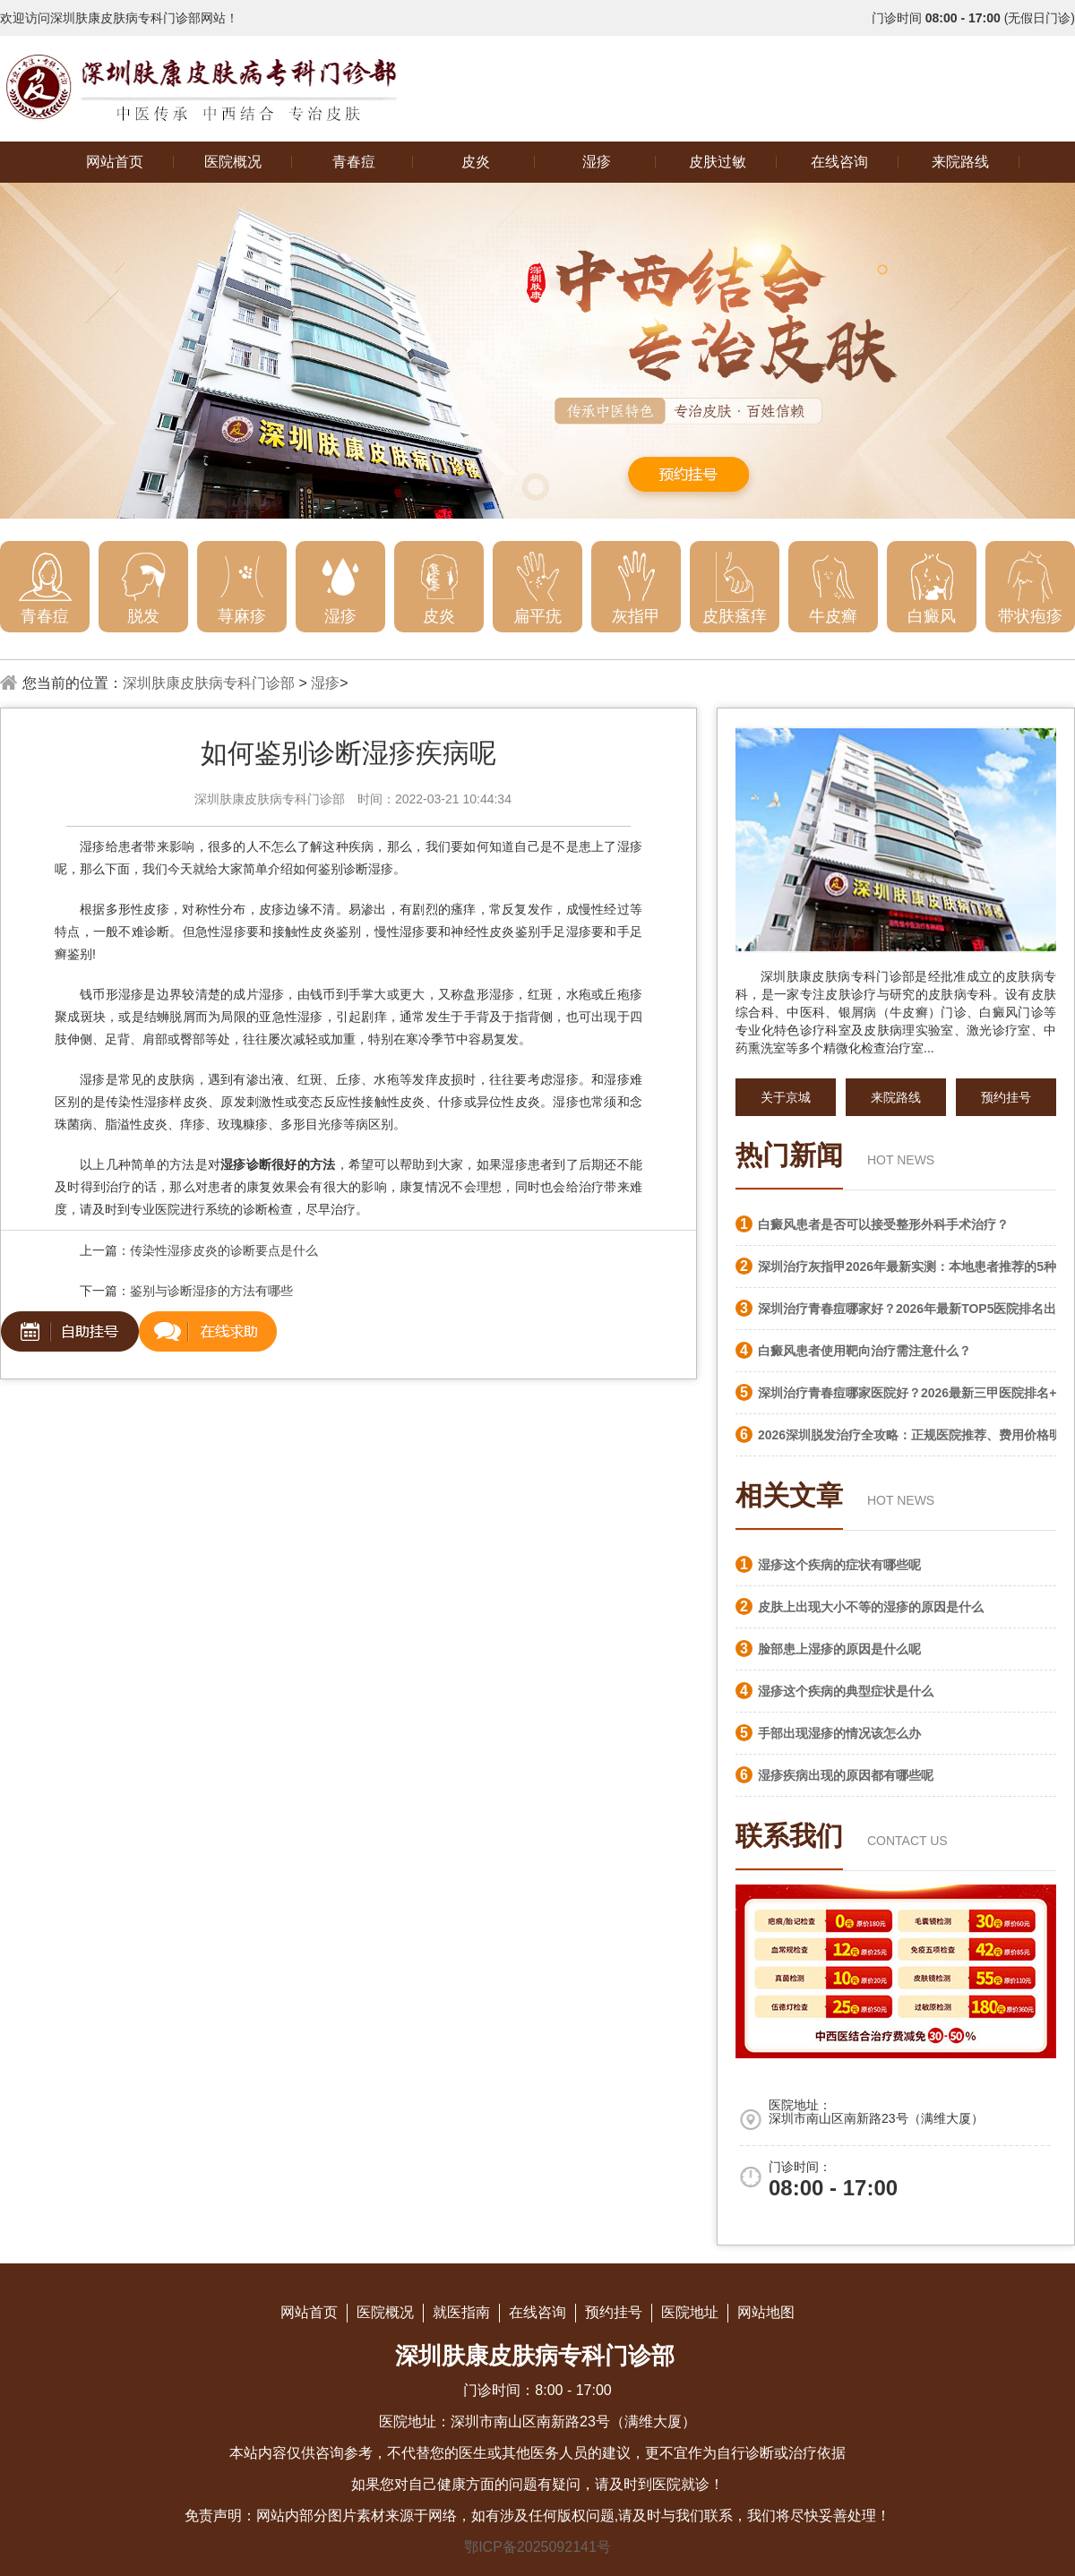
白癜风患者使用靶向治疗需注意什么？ (864, 1351)
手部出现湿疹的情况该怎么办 (839, 1733)
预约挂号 (1006, 1097)
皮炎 (475, 161)
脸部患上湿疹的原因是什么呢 (839, 1649)
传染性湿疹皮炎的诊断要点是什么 (224, 1250)
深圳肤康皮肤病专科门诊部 (209, 683)
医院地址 (689, 2312)
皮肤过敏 (717, 161)
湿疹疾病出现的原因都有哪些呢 (845, 1775)
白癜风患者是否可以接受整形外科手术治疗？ (883, 1224)
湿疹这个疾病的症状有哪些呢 (839, 1565)
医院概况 (233, 161)
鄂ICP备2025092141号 (537, 2547)
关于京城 (786, 1097)
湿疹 (596, 161)
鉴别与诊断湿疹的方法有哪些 (211, 1291)
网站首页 (114, 161)
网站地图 (766, 2312)
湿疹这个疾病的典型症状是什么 (845, 1691)
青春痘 (353, 161)
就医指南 (461, 2312)
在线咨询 (839, 161)
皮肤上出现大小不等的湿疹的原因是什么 (871, 1607)
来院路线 (960, 161)
